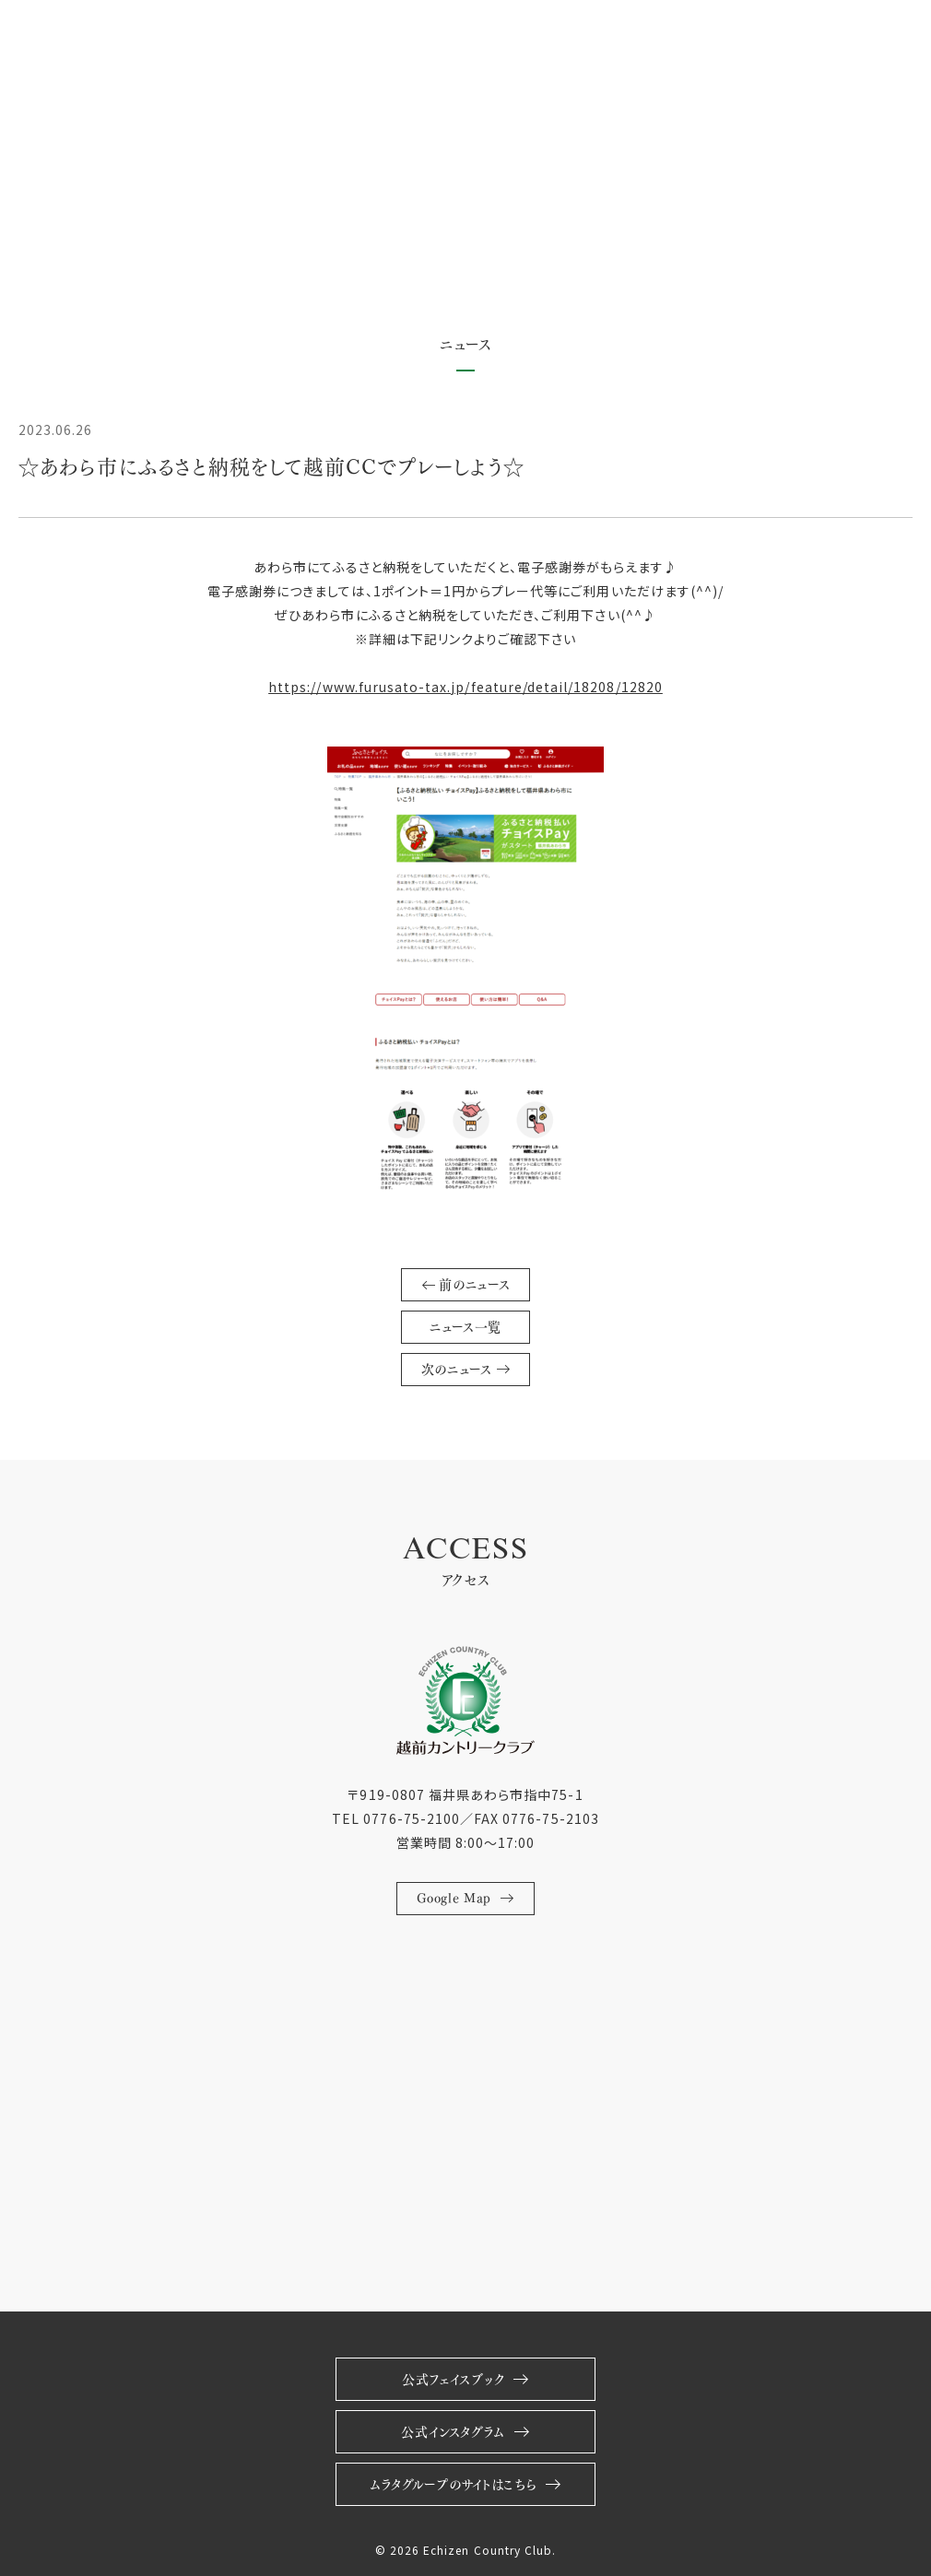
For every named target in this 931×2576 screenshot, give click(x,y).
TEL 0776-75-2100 (396, 1818)
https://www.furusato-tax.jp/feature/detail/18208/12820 (465, 686)
